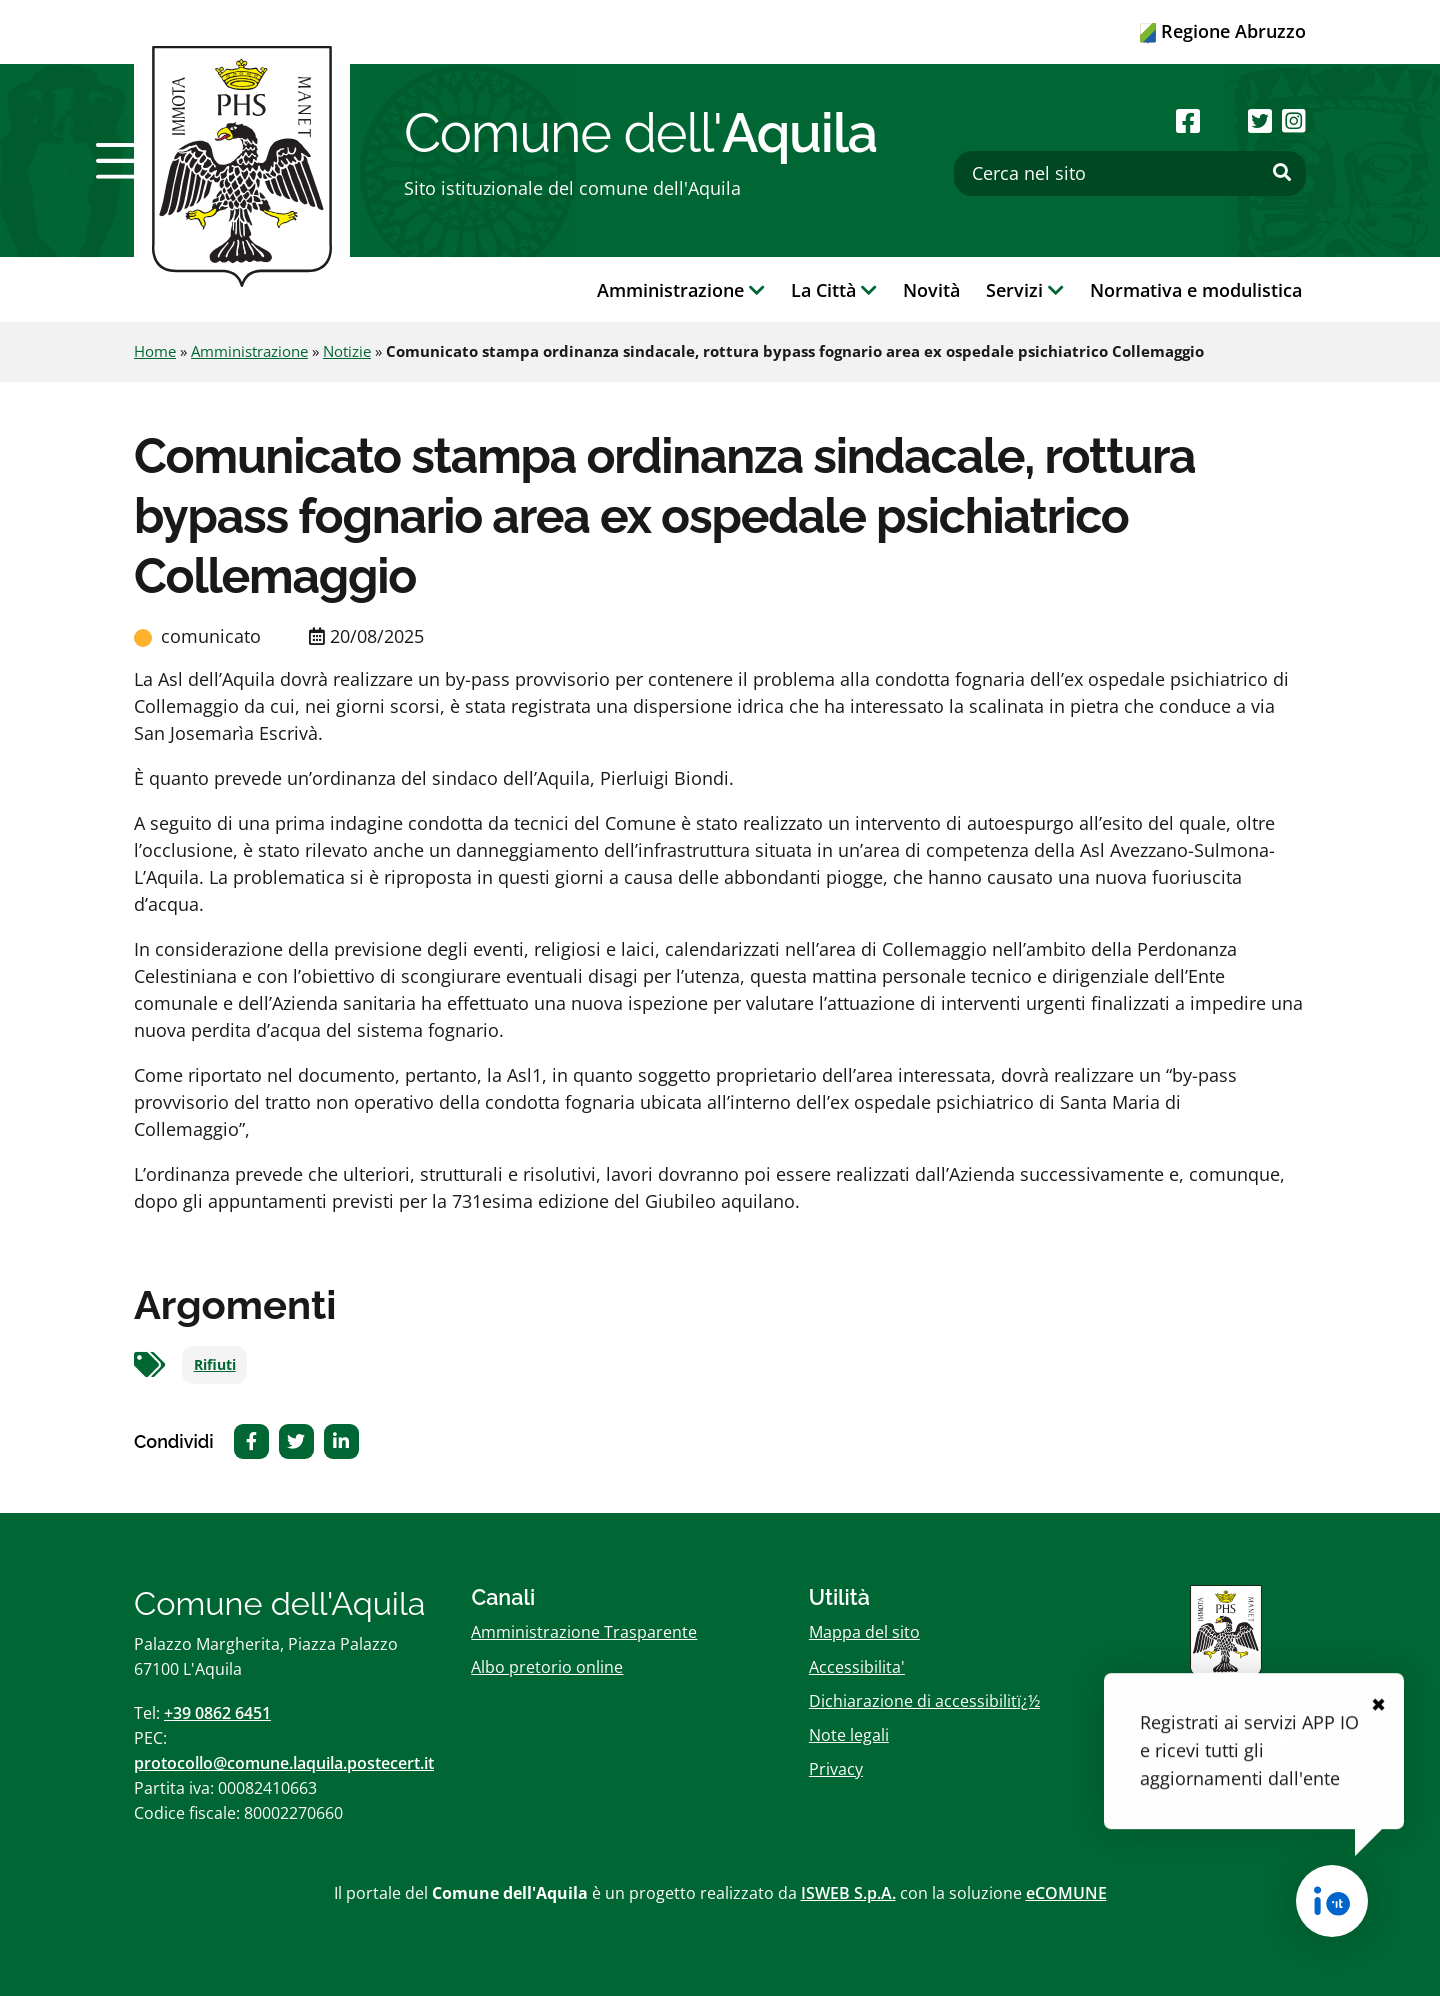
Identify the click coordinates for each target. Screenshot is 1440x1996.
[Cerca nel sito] (1130, 173)
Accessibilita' (857, 1667)
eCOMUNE (1066, 1893)
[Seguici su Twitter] (1260, 120)
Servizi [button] (1025, 290)
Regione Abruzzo (1223, 31)
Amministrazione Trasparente (584, 1632)
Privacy (836, 1769)
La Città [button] (834, 290)
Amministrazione (249, 351)
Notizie (347, 351)
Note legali (849, 1735)
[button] (123, 161)
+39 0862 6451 (217, 1713)
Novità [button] (931, 290)
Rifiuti (215, 1365)
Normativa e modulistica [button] (1196, 290)
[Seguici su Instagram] (1294, 120)
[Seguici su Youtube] (1223, 120)
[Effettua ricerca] (1282, 173)
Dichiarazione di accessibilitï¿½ (924, 1701)
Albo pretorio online (547, 1667)
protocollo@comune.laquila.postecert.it (284, 1763)
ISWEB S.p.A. (848, 1893)
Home (155, 351)
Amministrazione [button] (681, 290)
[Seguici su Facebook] (1188, 120)
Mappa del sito (864, 1632)
